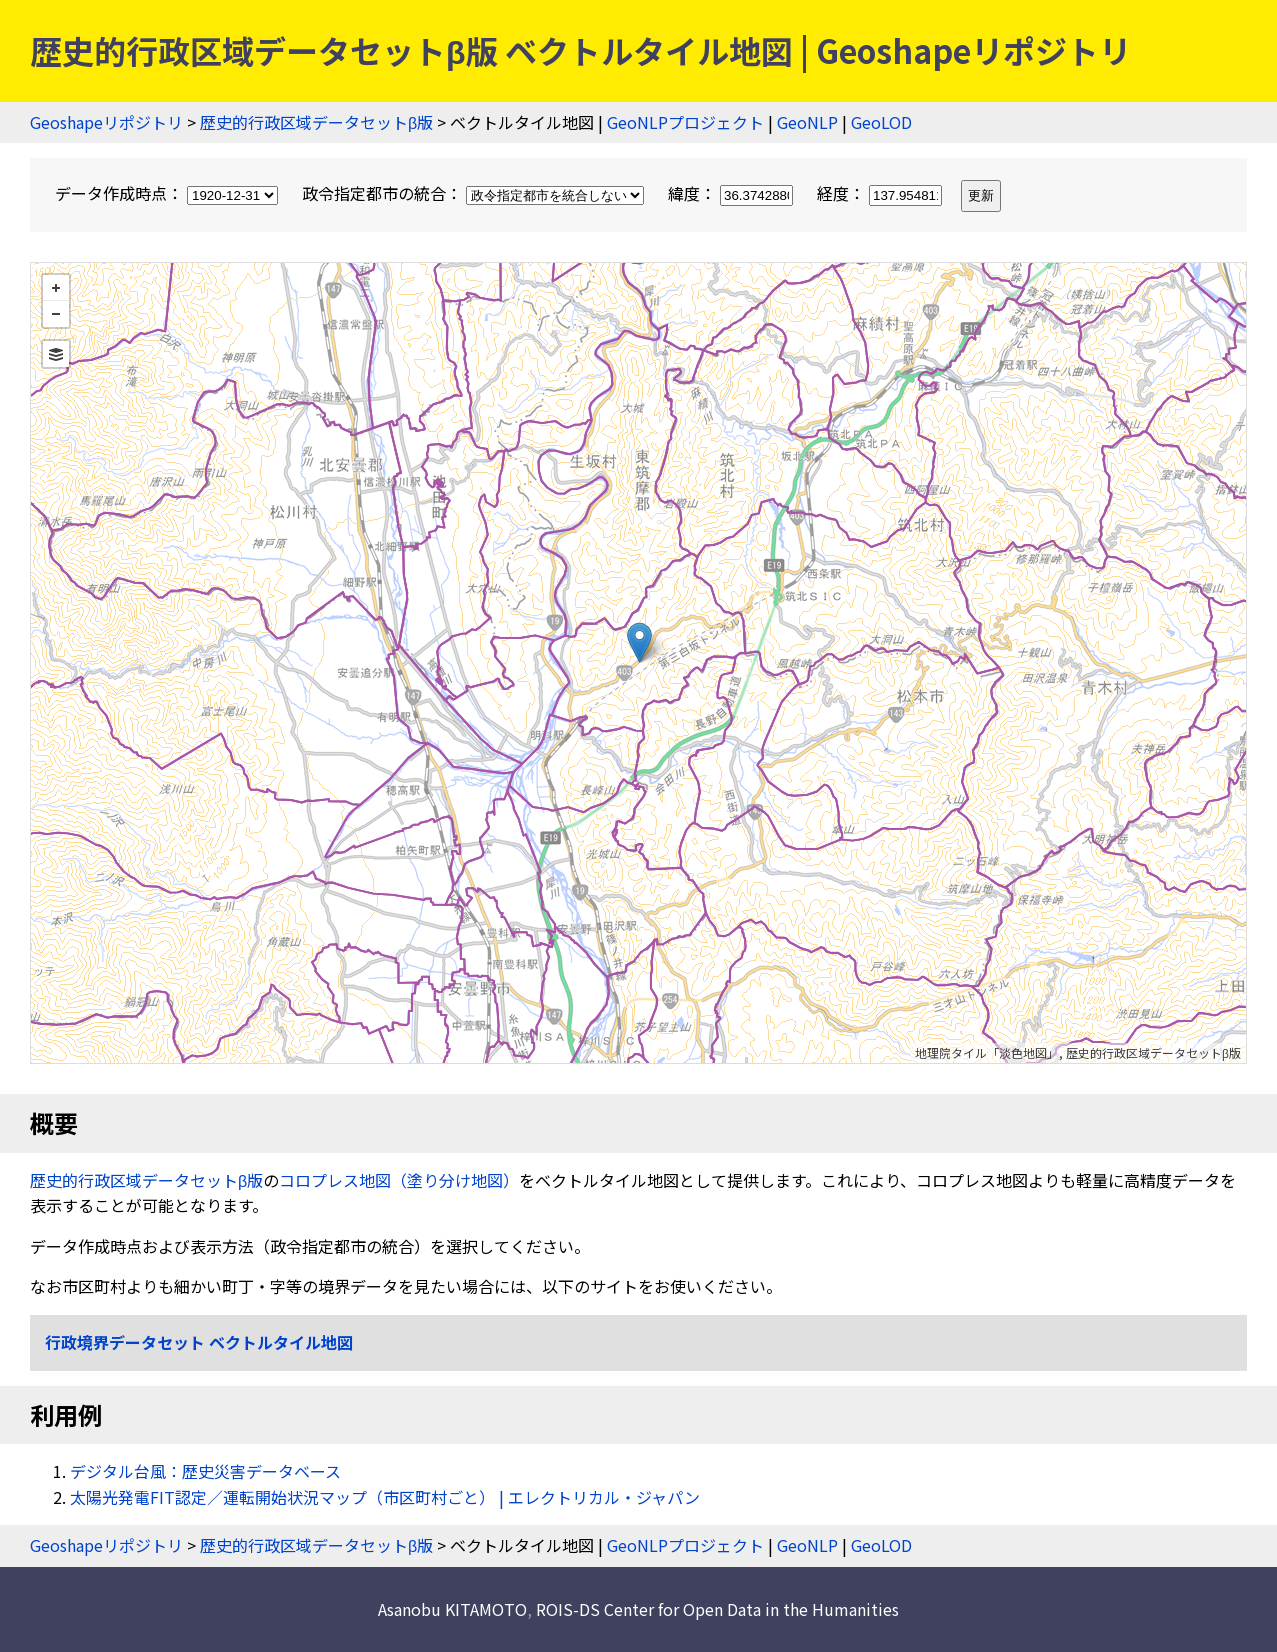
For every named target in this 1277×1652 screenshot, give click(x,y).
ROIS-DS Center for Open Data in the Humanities (717, 1609)
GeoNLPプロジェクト (685, 122)
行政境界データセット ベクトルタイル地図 (199, 1342)
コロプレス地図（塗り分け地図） (399, 1180)
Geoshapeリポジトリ (106, 122)
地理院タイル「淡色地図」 (987, 1052)
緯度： (732, 193)
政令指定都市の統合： (475, 193)
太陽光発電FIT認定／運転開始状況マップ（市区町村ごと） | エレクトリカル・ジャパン (385, 1497)
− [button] (56, 314)
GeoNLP (807, 122)
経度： (881, 193)
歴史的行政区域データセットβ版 (316, 122)
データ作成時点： (168, 193)
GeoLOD (881, 122)
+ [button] (56, 288)
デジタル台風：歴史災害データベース (205, 1471)
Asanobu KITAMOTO (452, 1609)
